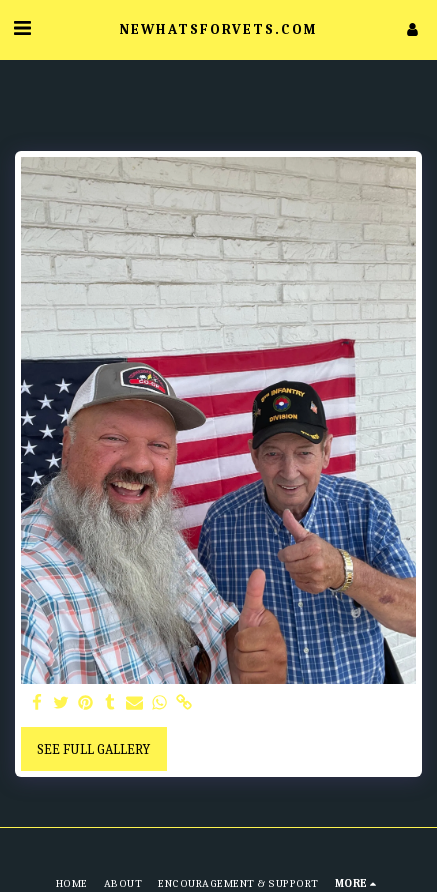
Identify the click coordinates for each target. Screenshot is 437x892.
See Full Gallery (93, 749)
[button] (22, 28)
